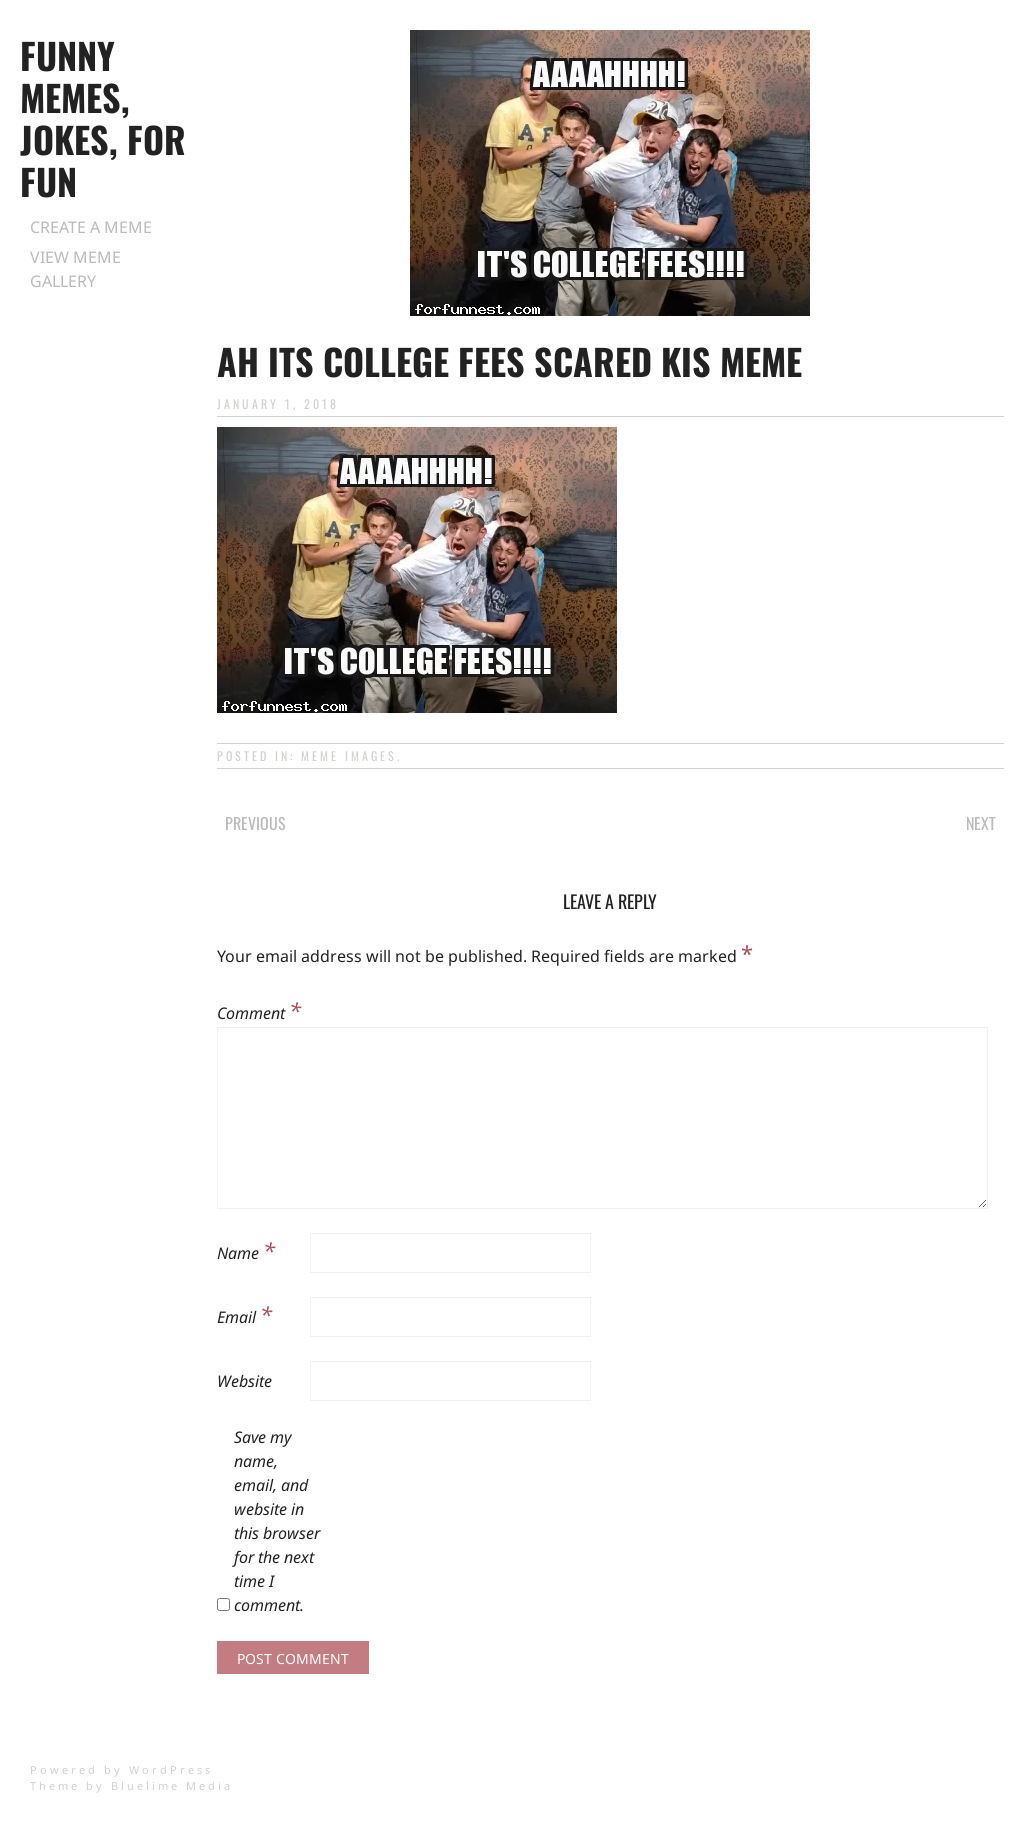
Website (244, 1381)
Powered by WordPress (121, 1769)
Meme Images (349, 755)
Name (246, 1250)
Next (981, 823)
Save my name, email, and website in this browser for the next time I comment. (277, 1521)
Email (244, 1314)
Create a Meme (91, 227)
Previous (255, 823)
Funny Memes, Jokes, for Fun (103, 117)
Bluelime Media (172, 1785)
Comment (259, 1010)
